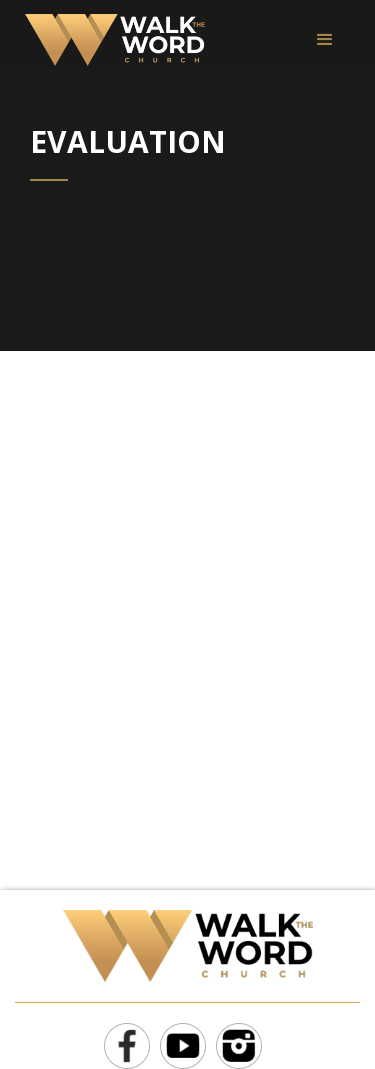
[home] (110, 40)
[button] (325, 40)
